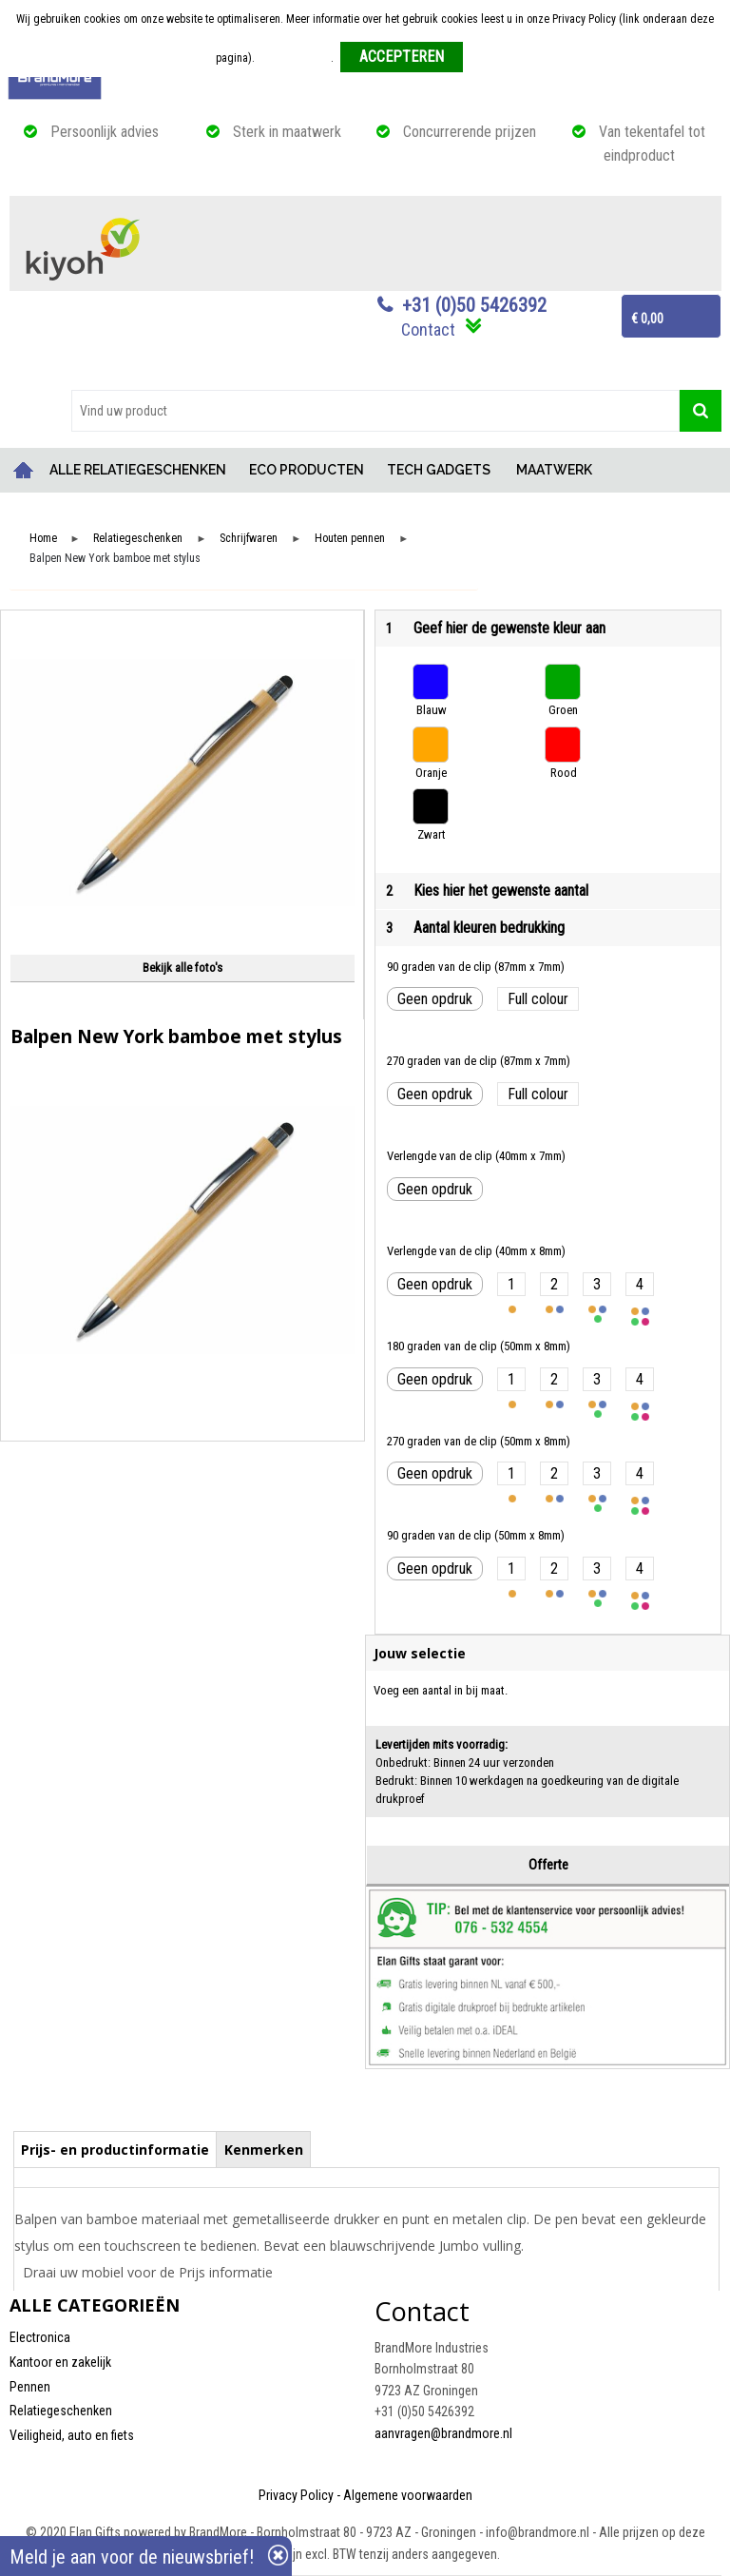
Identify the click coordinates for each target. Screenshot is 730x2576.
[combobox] (375, 411)
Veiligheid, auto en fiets (72, 2435)
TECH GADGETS (438, 469)
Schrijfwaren (249, 539)
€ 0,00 (647, 318)
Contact (428, 329)
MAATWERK (554, 469)
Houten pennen (350, 539)
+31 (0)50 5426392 (474, 305)
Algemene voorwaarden (407, 2495)
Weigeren (492, 58)
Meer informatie (294, 58)
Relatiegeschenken (137, 539)
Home (24, 470)
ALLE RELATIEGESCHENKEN (137, 469)
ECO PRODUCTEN (306, 469)
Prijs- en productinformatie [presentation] (115, 2149)
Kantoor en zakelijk (60, 2362)
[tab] (115, 2149)
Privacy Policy (296, 2495)
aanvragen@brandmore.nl (443, 2433)
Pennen (30, 2386)
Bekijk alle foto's (182, 967)
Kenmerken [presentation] (263, 2149)
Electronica (40, 2337)
